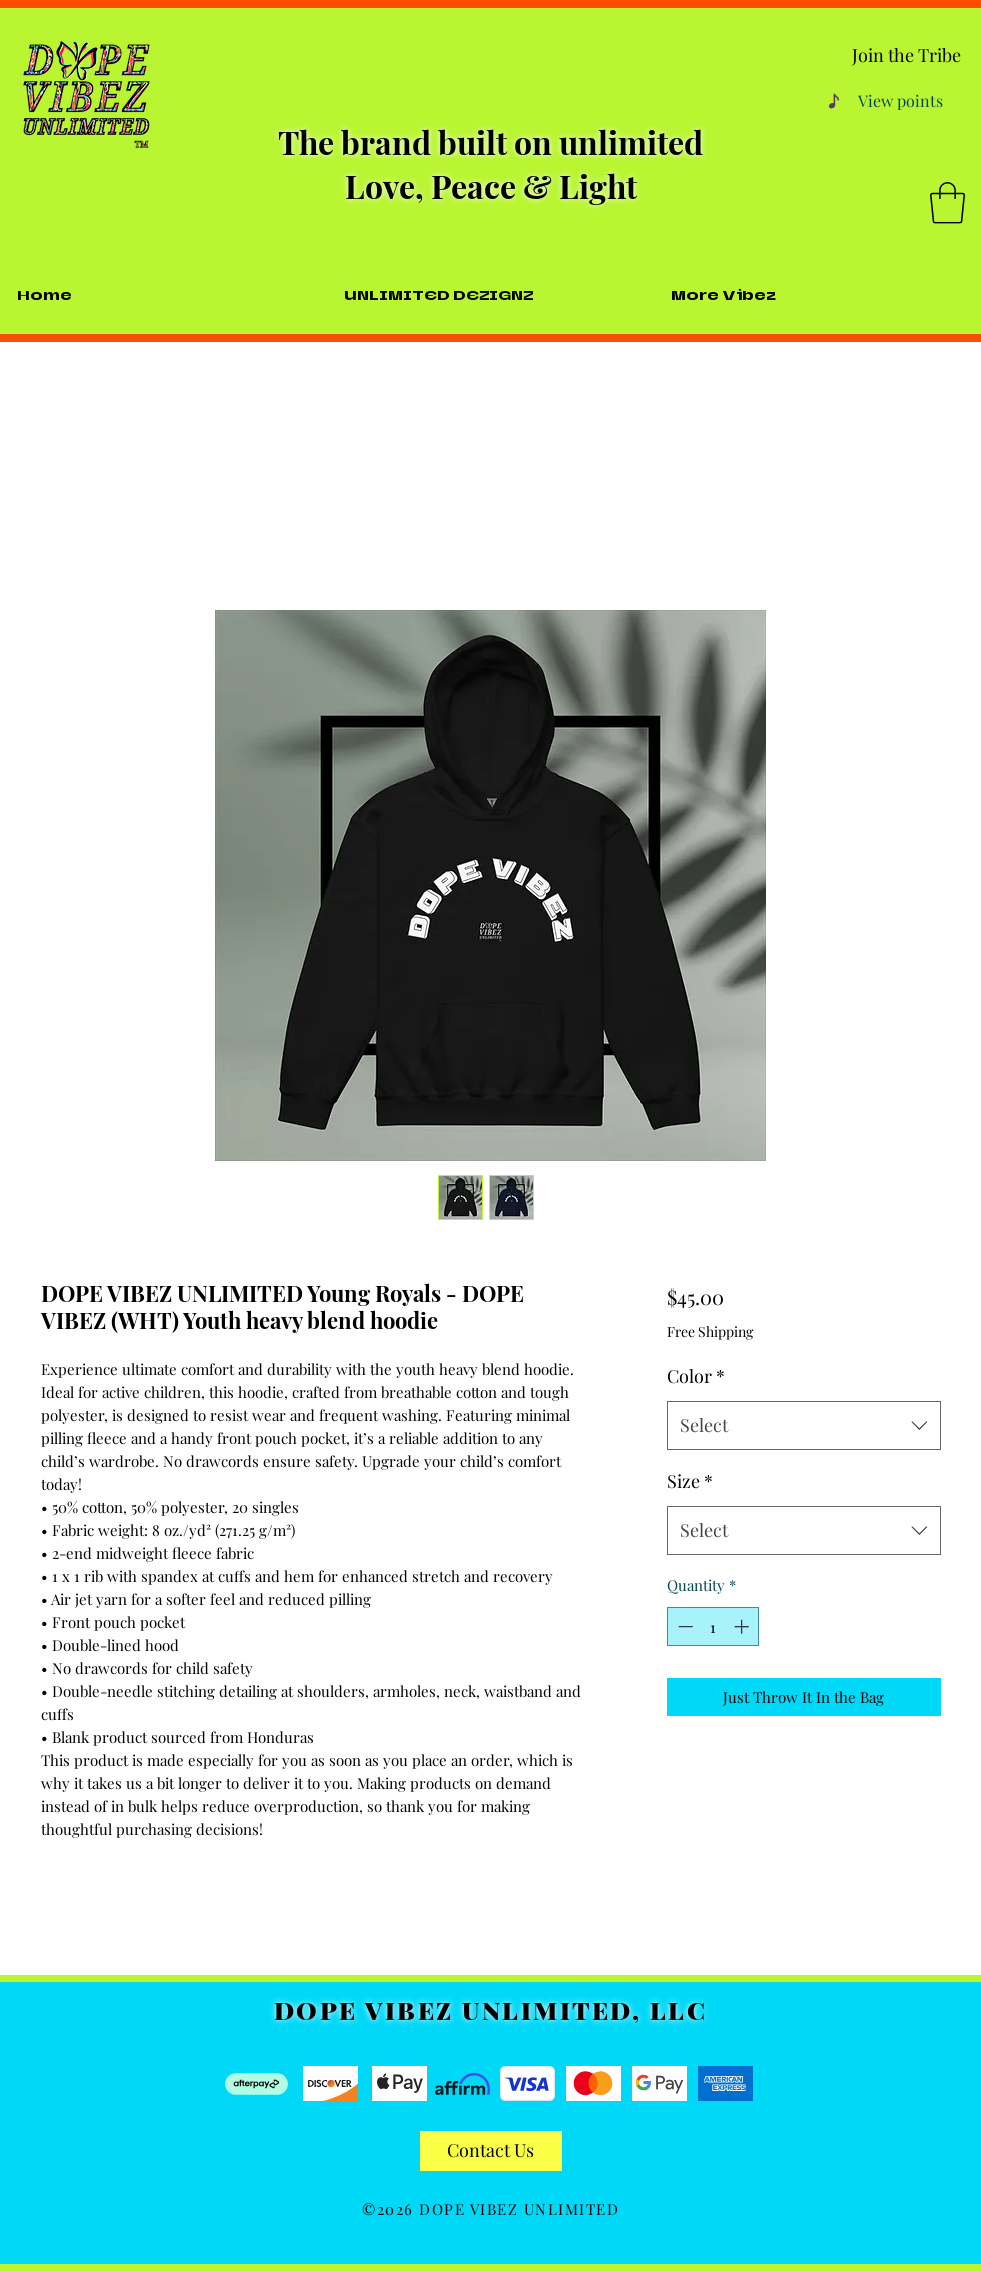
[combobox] (803, 1426)
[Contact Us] (491, 2151)
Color (696, 1376)
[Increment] (743, 1626)
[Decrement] (683, 1626)
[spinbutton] (713, 1626)
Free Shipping (710, 1331)
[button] (947, 203)
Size (690, 1481)
